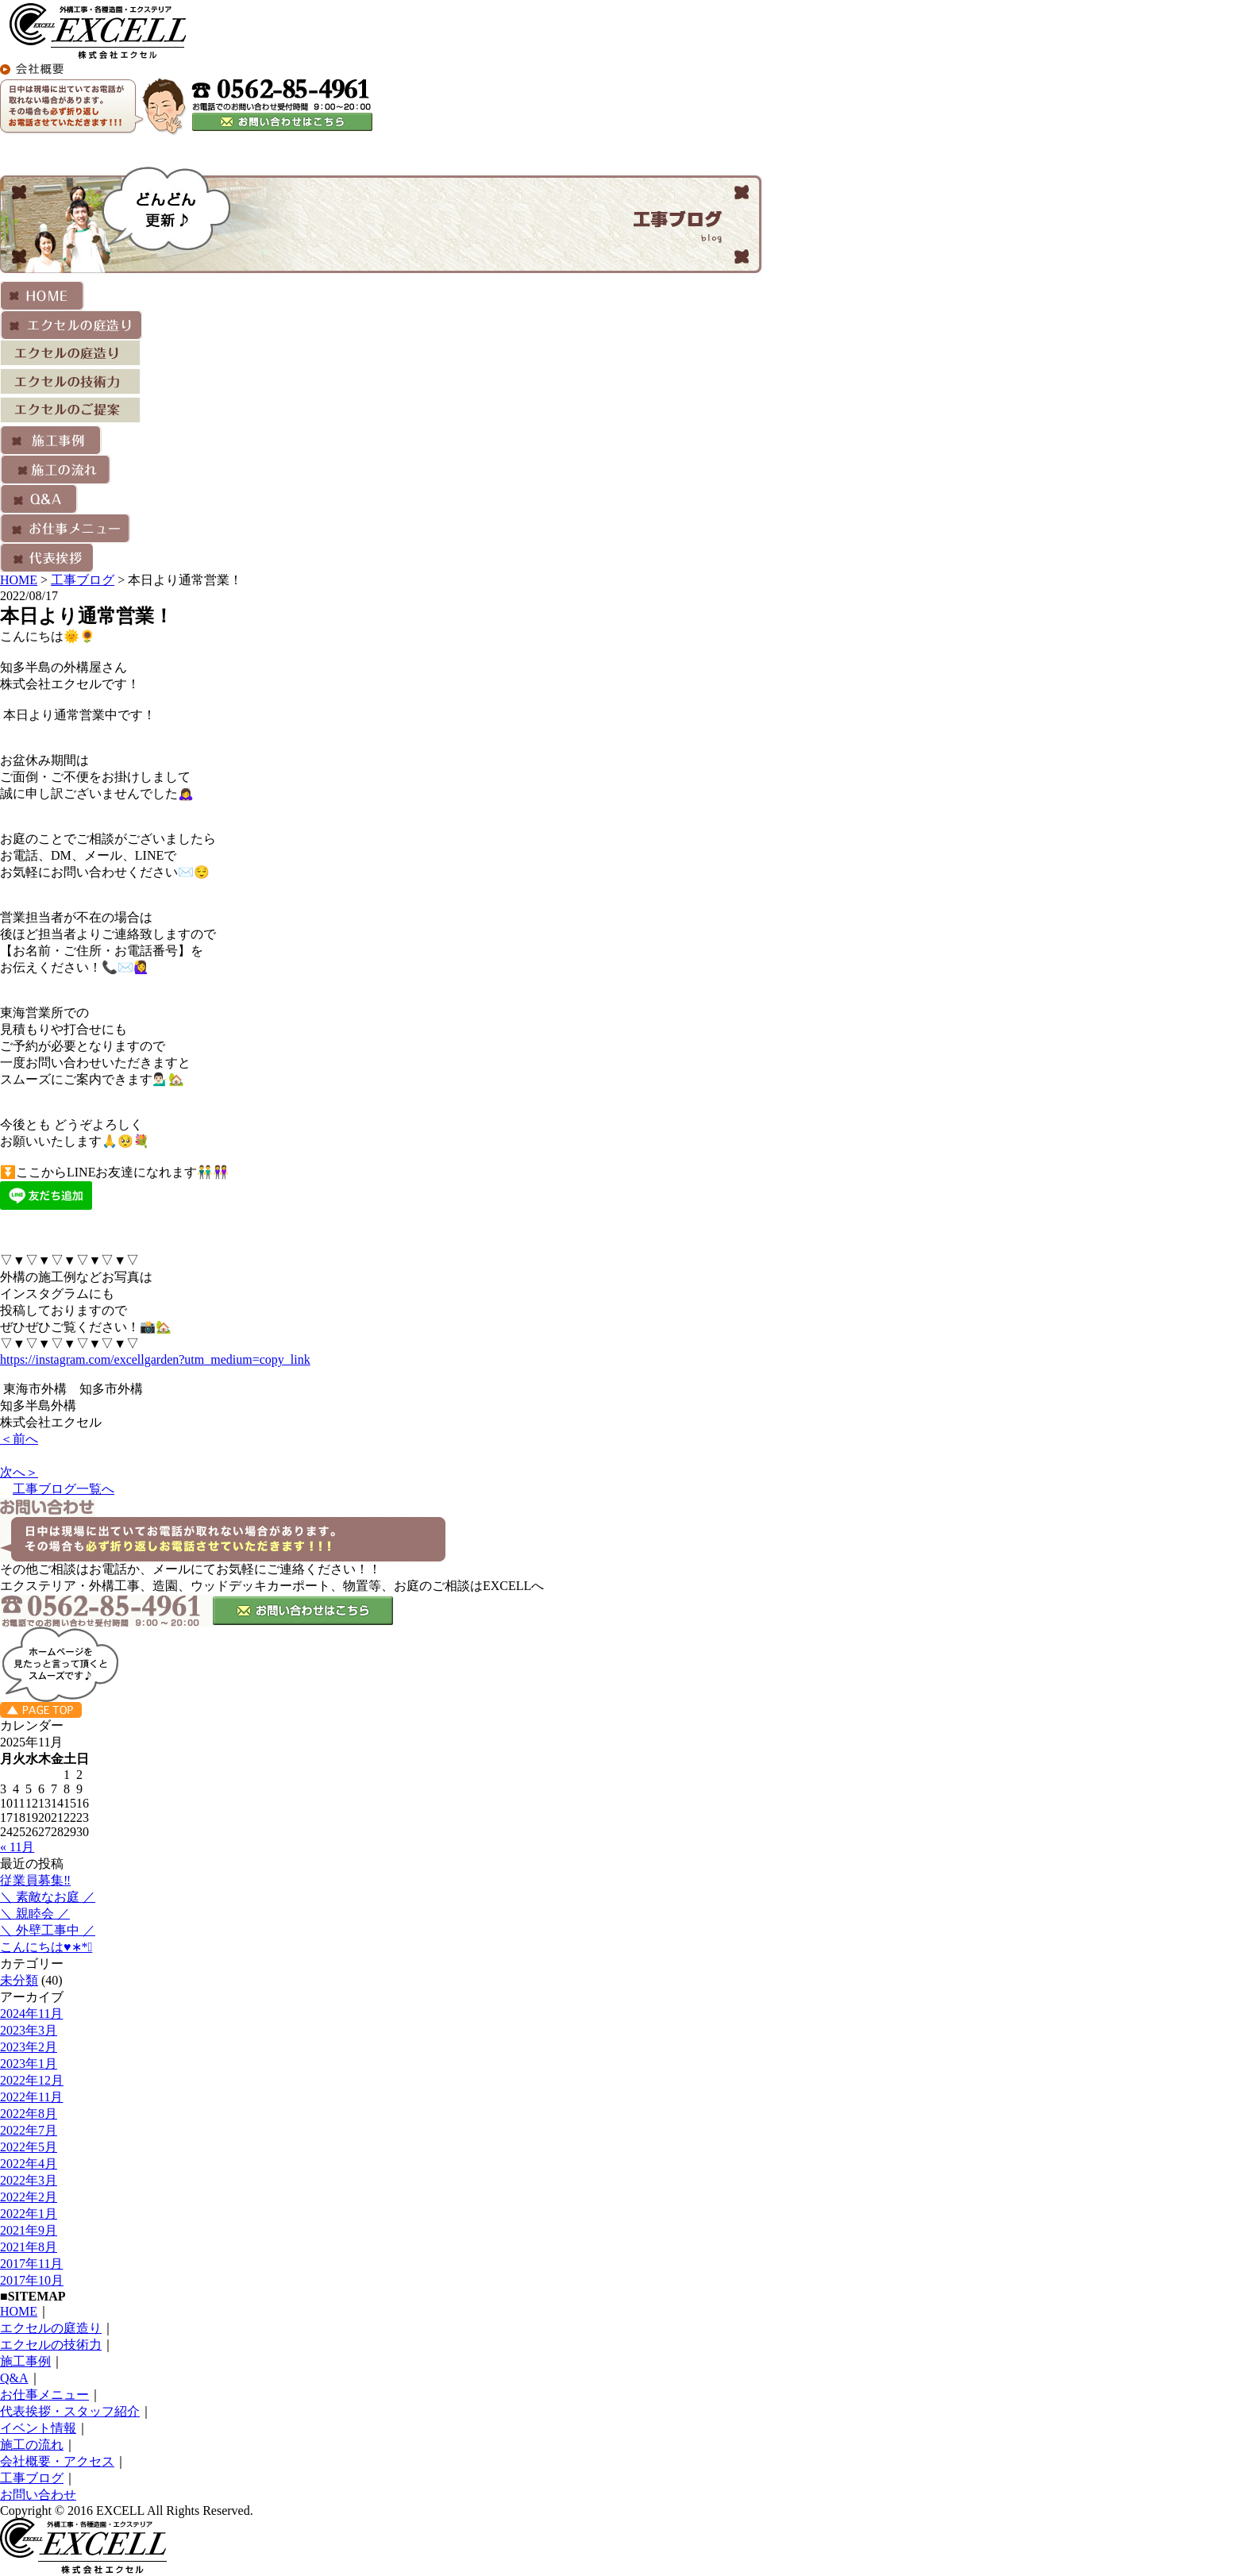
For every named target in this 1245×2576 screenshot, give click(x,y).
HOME (18, 580)
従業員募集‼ (35, 1880)
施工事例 (25, 2361)
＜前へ (19, 1439)
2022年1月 (28, 2213)
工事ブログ (82, 580)
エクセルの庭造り (51, 2328)
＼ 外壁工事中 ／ (47, 1930)
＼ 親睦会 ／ (35, 1913)
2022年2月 (28, 2197)
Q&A (14, 2378)
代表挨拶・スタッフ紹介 (70, 2411)
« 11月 (17, 1847)
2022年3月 (28, 2180)
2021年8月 (28, 2247)
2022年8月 (28, 2113)
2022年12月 (32, 2080)
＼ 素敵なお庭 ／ (47, 1897)
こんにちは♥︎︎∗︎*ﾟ (46, 1947)
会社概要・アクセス (57, 2461)
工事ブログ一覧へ (63, 1489)
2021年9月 (28, 2230)
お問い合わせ (38, 2494)
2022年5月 (28, 2147)
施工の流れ (32, 2444)
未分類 (19, 1980)
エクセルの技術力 (51, 2344)
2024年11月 (31, 2013)
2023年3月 (28, 2030)
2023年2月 (28, 2047)
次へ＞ (19, 1472)
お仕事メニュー (44, 2394)
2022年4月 (28, 2163)
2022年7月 (28, 2130)
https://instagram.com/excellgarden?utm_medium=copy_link (155, 1359)
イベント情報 (38, 2428)
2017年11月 (31, 2263)
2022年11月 (31, 2097)
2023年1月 (28, 2063)
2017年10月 (32, 2280)
